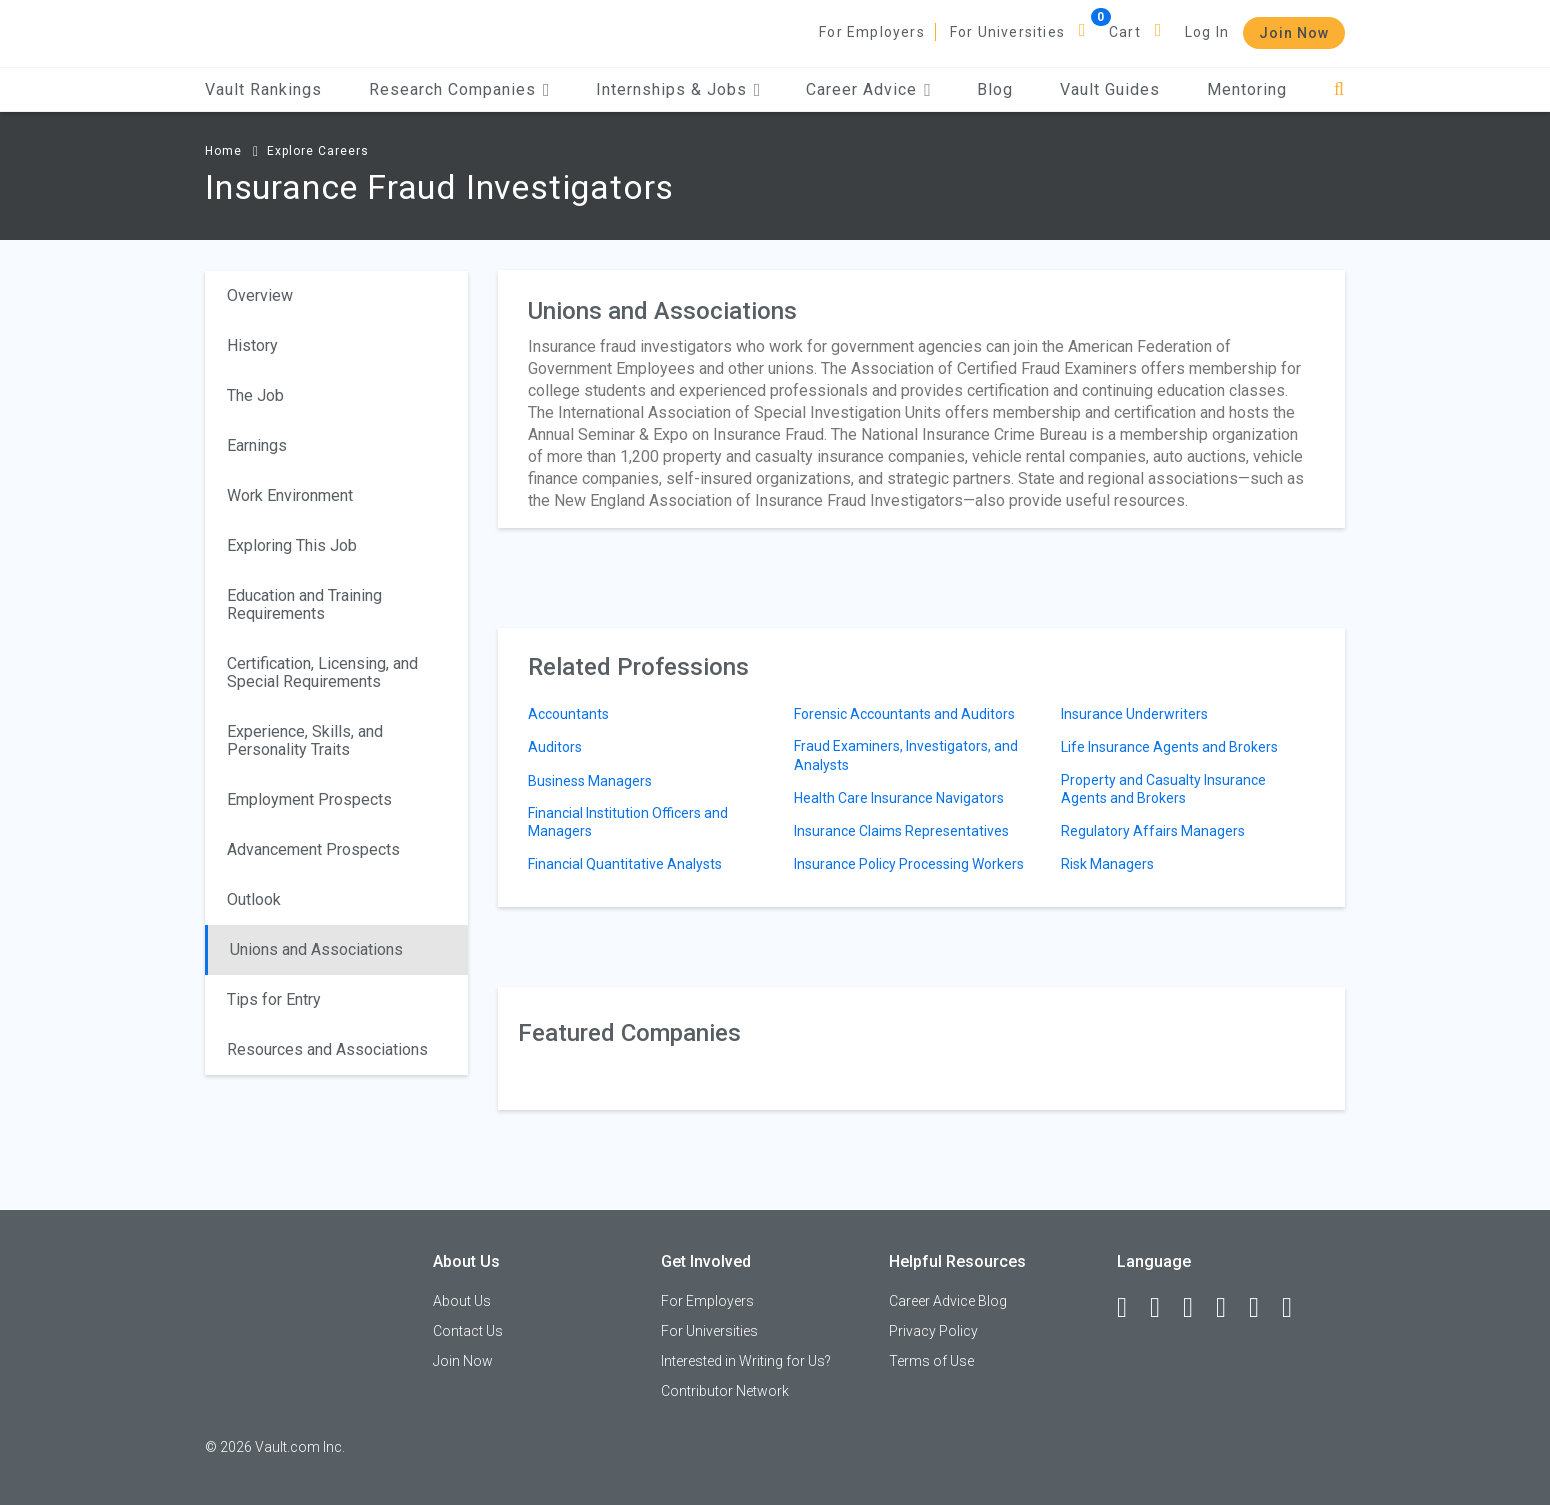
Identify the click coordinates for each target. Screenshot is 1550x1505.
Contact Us (468, 1331)
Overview (260, 295)
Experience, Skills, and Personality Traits (305, 740)
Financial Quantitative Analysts (625, 864)
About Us (462, 1301)
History (252, 345)
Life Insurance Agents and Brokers (1169, 747)
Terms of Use (931, 1361)
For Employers (872, 32)
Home (223, 151)
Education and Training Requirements (304, 604)
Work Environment (290, 495)
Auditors (555, 747)
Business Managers (590, 781)
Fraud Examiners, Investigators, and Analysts (906, 755)
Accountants (568, 714)
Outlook (254, 899)
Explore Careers (318, 151)
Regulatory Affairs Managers (1153, 831)
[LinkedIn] (1164, 1308)
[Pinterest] (1263, 1308)
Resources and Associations (327, 1049)
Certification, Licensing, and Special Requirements (322, 672)
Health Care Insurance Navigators (899, 798)
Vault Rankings (263, 89)
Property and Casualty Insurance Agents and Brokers (1163, 789)
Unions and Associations (316, 949)
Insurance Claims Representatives (901, 831)
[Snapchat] (1296, 1308)
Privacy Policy (933, 1331)
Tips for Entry (274, 999)
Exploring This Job (292, 545)
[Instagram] (1230, 1308)
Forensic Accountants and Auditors (904, 714)
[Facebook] (1131, 1308)
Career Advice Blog (948, 1301)
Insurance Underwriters (1134, 714)
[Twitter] (1197, 1308)
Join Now (1294, 33)
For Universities (1007, 32)
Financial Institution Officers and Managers (628, 822)
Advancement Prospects (313, 849)
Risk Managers (1107, 864)
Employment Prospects (309, 799)
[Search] (1339, 89)
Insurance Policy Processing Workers (909, 864)
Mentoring (1247, 89)
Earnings (257, 445)
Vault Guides (1110, 89)
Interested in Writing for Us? (746, 1361)
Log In (1207, 32)
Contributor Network (725, 1391)
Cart (1125, 32)
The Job (255, 395)
